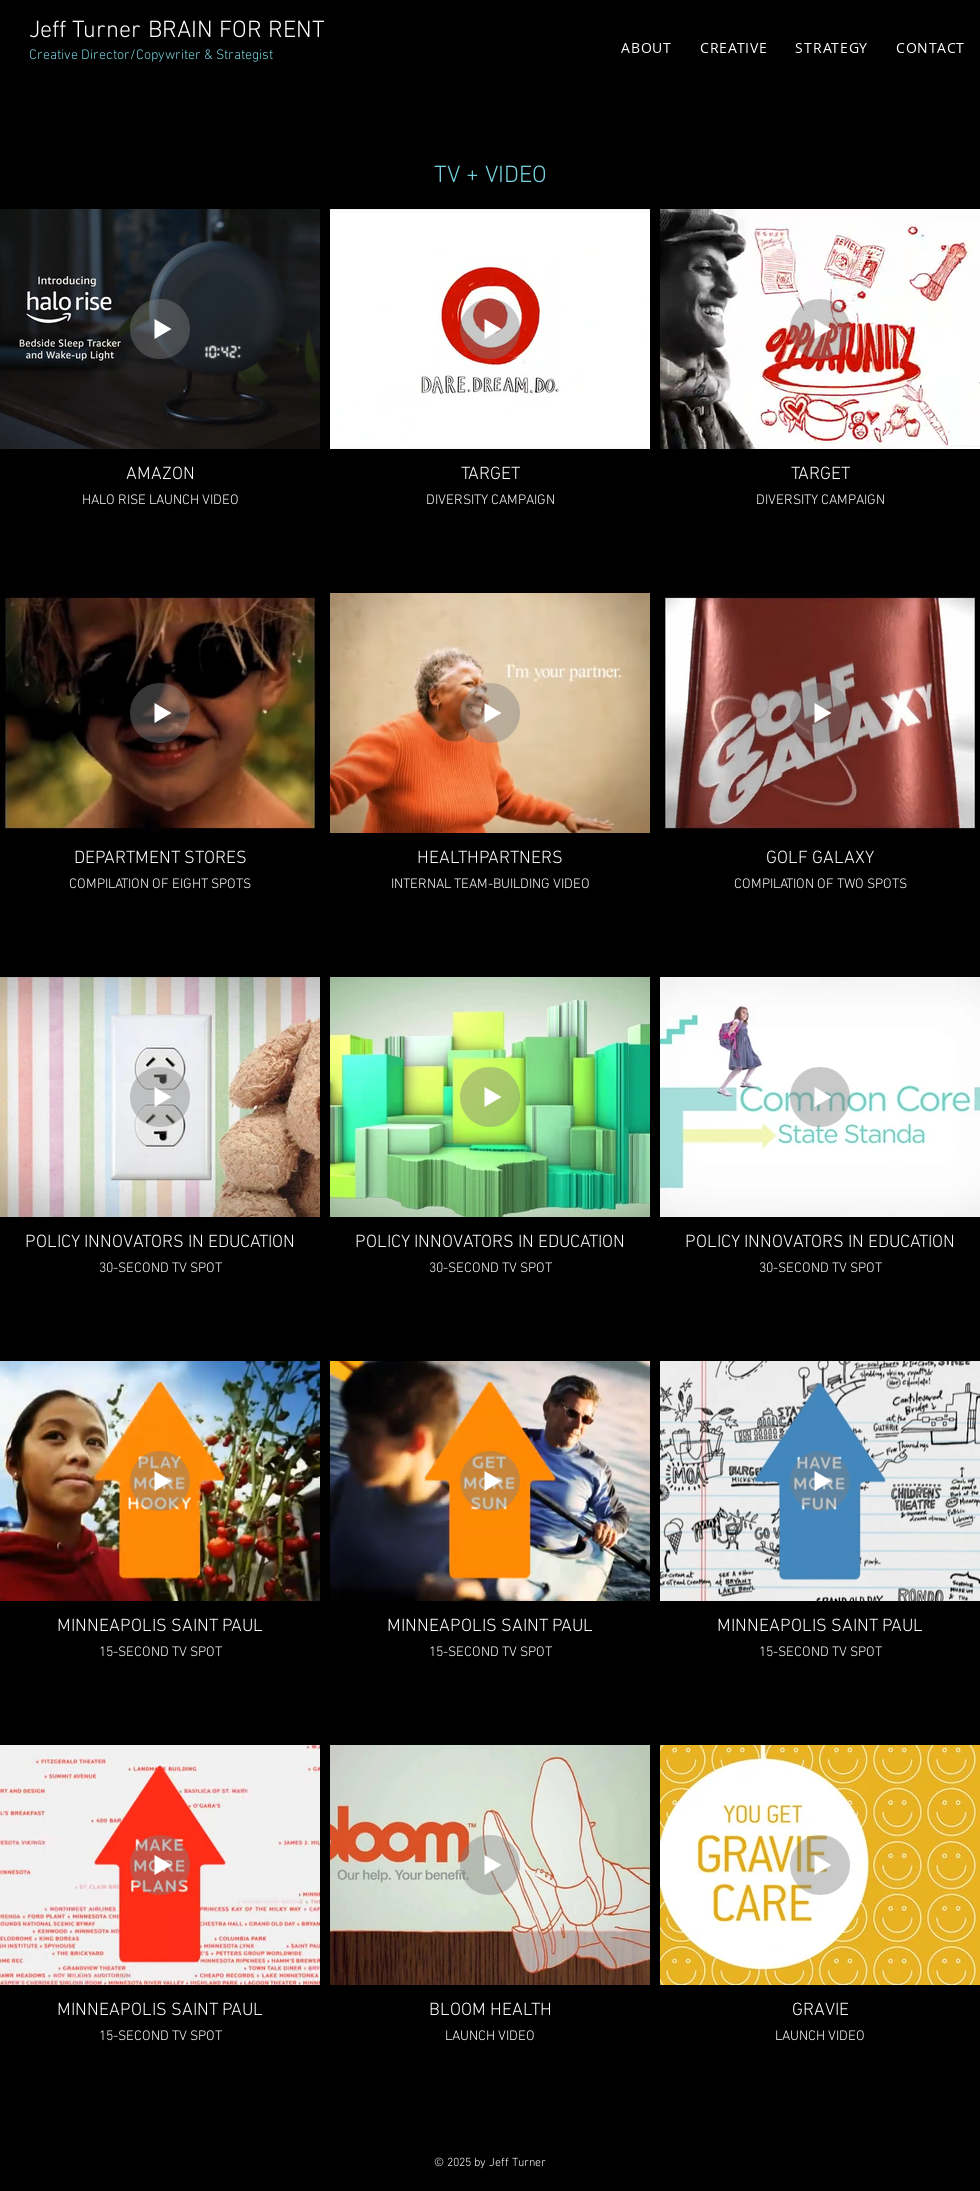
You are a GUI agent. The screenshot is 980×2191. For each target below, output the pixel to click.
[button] (734, 47)
